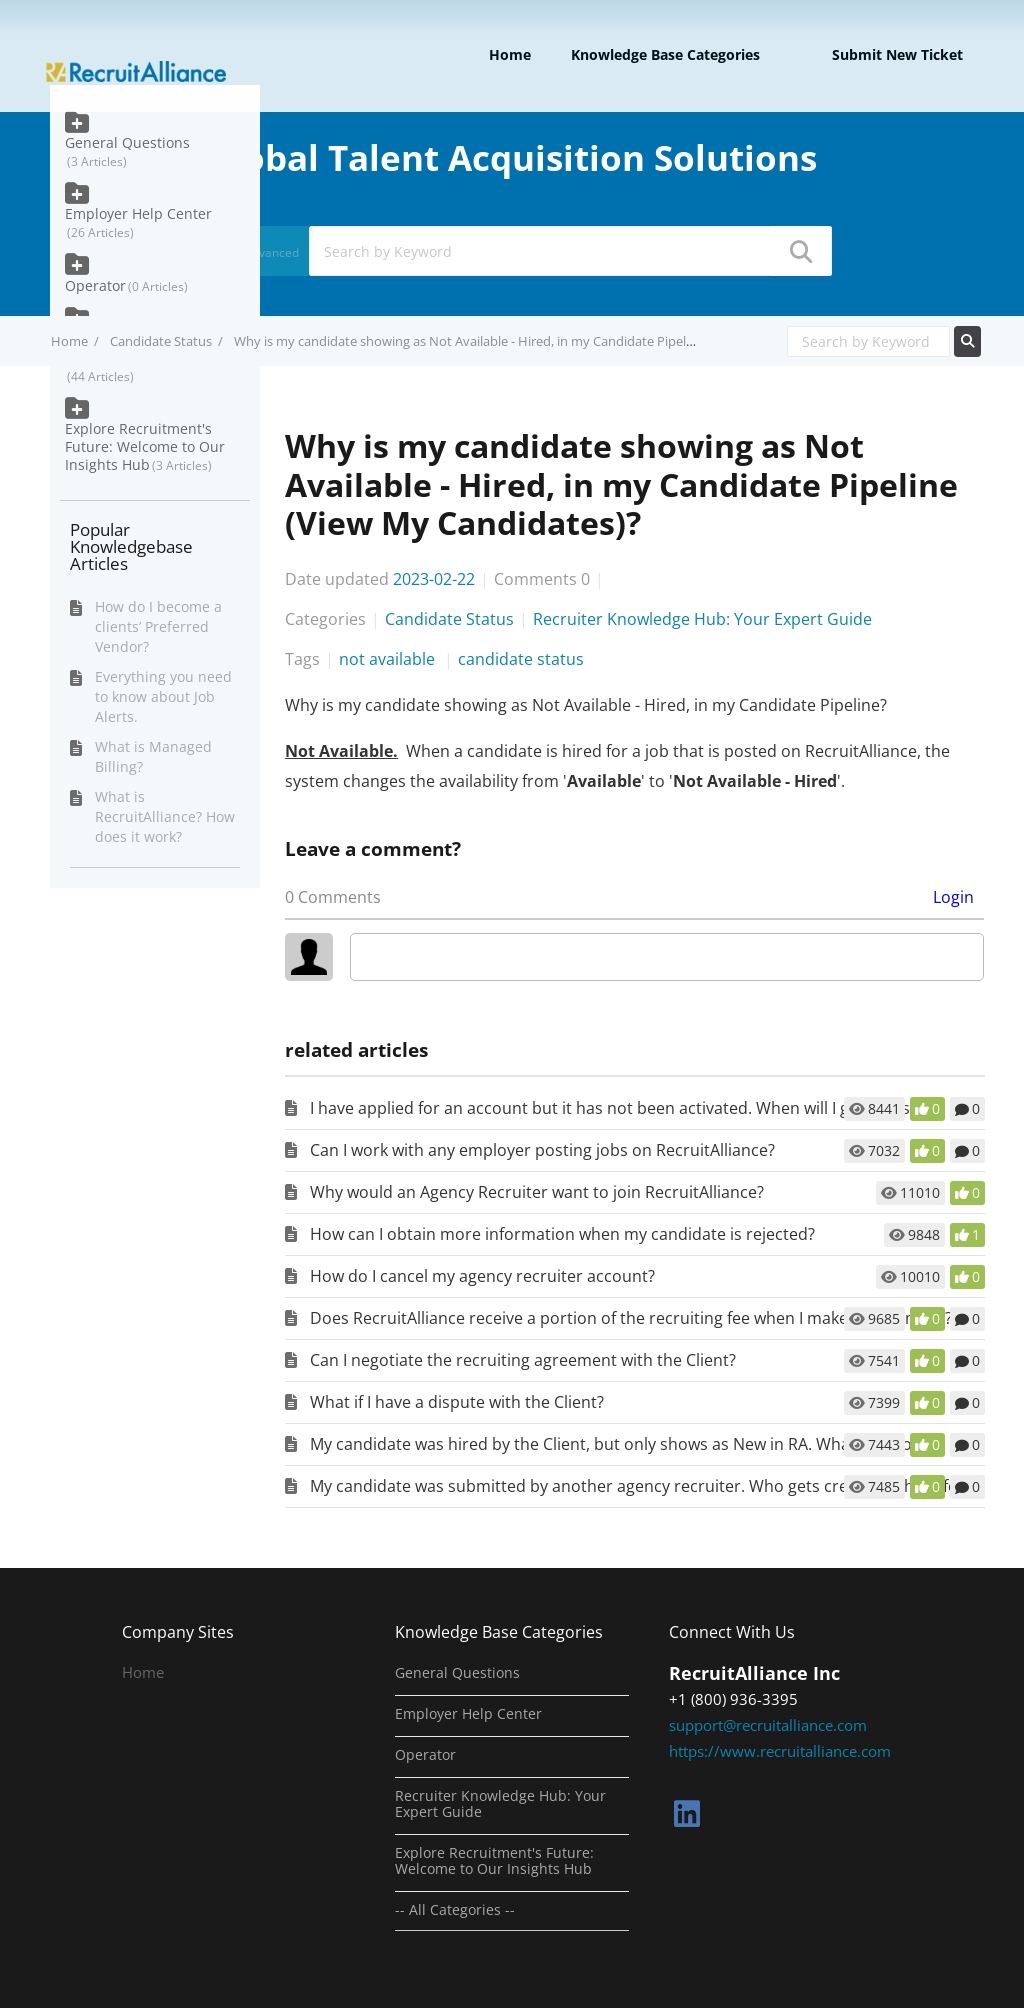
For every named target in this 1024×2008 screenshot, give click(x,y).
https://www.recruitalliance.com (780, 1751)
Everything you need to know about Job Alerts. (163, 696)
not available (389, 659)
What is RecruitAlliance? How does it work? (165, 816)
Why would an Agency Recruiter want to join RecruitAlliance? (537, 1192)
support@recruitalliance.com (768, 1725)
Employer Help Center (138, 213)
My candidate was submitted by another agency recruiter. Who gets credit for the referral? (650, 1486)
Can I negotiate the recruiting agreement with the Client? (523, 1360)
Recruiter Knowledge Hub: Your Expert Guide (702, 619)
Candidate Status (161, 341)
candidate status (521, 659)
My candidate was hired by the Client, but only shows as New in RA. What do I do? (614, 1444)
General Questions (127, 142)
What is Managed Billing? (153, 756)
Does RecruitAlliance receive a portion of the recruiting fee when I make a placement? (631, 1318)
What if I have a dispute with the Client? (457, 1402)
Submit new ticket (897, 54)
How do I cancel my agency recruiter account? (482, 1276)
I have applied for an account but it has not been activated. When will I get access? (617, 1108)
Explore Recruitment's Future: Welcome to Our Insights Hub (145, 446)
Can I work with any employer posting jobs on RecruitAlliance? (542, 1150)
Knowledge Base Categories (665, 54)
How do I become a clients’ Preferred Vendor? (158, 626)
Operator (95, 285)
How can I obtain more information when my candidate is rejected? (562, 1234)
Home (510, 54)
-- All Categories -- (455, 1910)
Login (953, 897)
